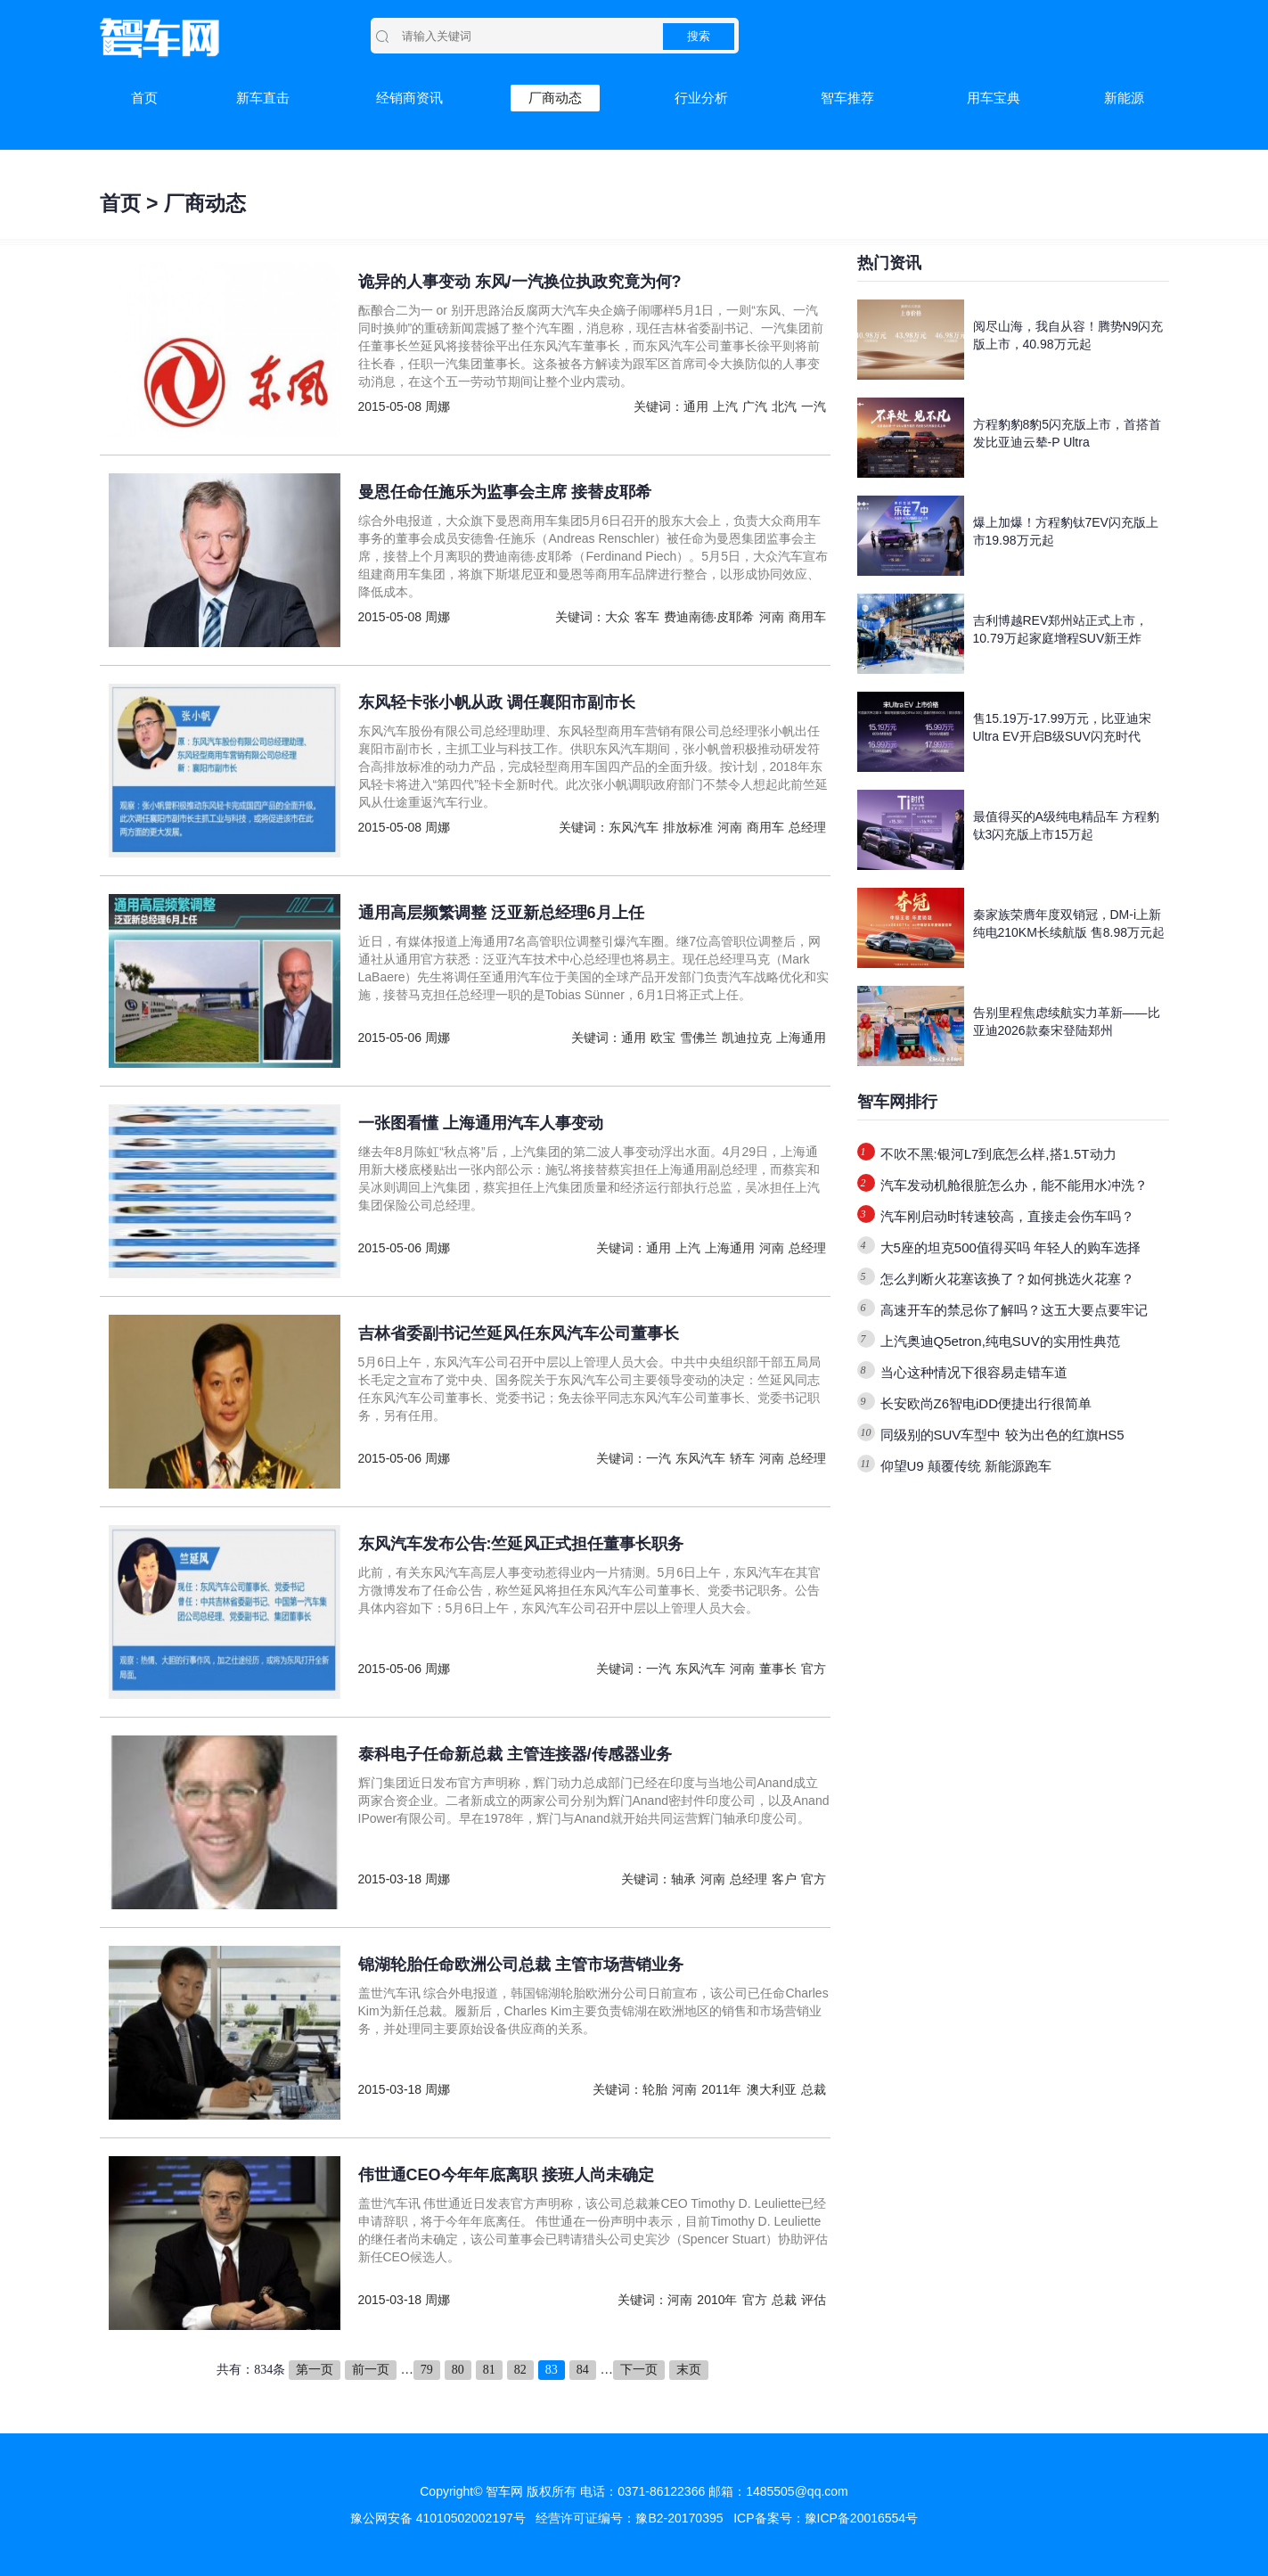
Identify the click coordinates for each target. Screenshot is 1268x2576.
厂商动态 (555, 97)
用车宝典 (993, 97)
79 (427, 2369)
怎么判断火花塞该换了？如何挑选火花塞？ (1007, 1278)
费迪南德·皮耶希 (709, 617)
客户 (784, 1879)
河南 (771, 617)
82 (520, 2369)
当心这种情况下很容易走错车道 (974, 1372)
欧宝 (662, 1037)
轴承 (683, 1879)
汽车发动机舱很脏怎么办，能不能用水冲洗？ (1014, 1185)
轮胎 (654, 2089)
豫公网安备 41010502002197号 (438, 2518)
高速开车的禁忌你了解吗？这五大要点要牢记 (1014, 1309)
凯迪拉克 (747, 1037)
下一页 (639, 2369)
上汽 (725, 406)
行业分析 (701, 97)
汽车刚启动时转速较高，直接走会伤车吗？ (1007, 1216)
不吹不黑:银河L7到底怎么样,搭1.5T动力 (998, 1153)
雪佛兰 (698, 1037)
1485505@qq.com (797, 2491)
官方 (813, 1668)
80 (458, 2369)
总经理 (807, 827)
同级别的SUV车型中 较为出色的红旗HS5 (1002, 1434)
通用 (695, 406)
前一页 (370, 2369)
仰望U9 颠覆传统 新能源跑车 (966, 1465)
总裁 (813, 2089)
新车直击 (263, 97)
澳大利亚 (772, 2089)
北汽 (784, 406)
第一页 (314, 2369)
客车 (646, 617)
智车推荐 (847, 97)
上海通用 (801, 1037)
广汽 (754, 406)
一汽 (813, 406)
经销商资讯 (409, 97)
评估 (813, 2300)
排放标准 (688, 827)
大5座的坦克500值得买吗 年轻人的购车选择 (1010, 1247)
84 (583, 2369)
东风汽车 (634, 827)
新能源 (1124, 97)
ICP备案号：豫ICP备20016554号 (825, 2518)
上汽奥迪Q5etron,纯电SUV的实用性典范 (1000, 1341)
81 (489, 2369)
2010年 (717, 2300)
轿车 (742, 1458)
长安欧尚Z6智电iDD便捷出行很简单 (986, 1403)
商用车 (807, 617)
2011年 (721, 2089)
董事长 (778, 1668)
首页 (144, 97)
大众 (617, 617)
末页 (688, 2369)
